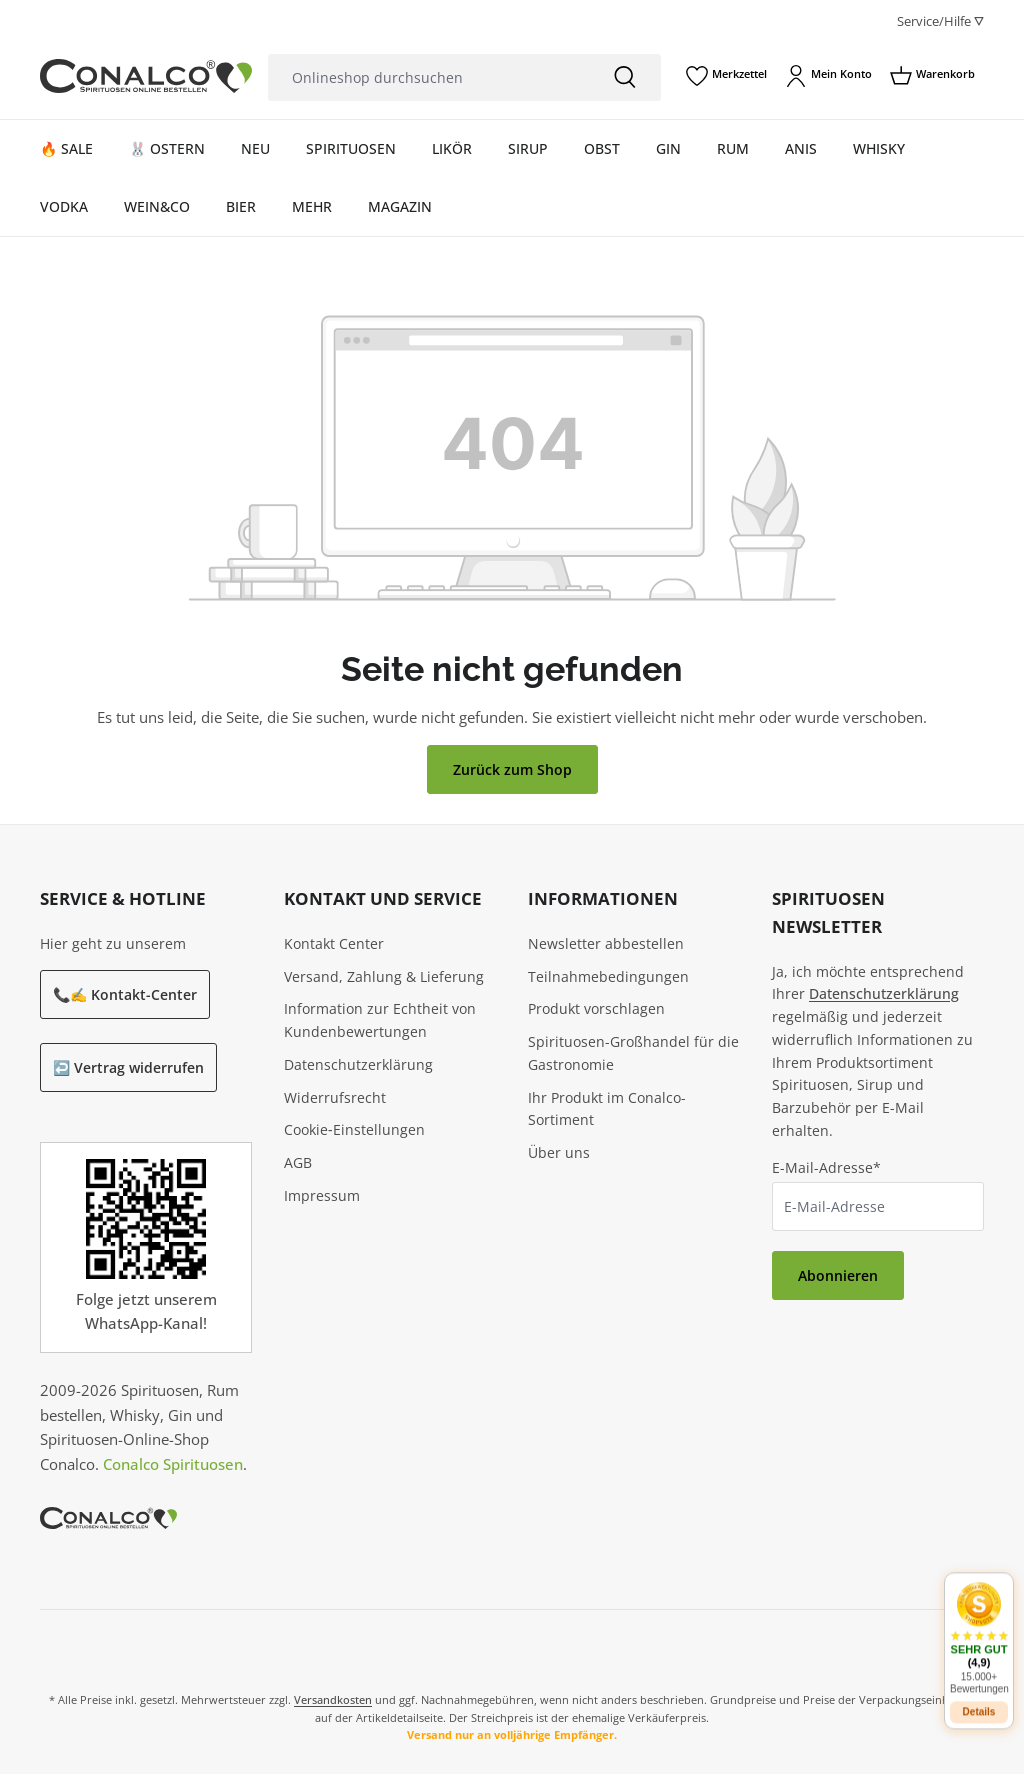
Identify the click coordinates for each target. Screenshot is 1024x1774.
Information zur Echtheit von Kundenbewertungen (380, 1020)
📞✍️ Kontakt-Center (125, 994)
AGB (298, 1162)
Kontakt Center (334, 943)
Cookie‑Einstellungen (354, 1129)
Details (979, 1694)
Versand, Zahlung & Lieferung (384, 976)
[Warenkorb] (932, 76)
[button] (979, 1620)
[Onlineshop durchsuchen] (428, 77)
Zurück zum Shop (512, 769)
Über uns (559, 1152)
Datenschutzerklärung (358, 1064)
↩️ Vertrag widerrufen (128, 1067)
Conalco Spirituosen (173, 1464)
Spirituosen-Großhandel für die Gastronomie (633, 1053)
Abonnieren (838, 1275)
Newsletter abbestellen (606, 943)
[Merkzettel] (726, 76)
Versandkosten (333, 1699)
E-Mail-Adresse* (826, 1167)
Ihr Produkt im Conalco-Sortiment (607, 1109)
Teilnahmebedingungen (608, 976)
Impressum (322, 1195)
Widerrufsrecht (335, 1097)
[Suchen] (625, 77)
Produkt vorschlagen (596, 1008)
